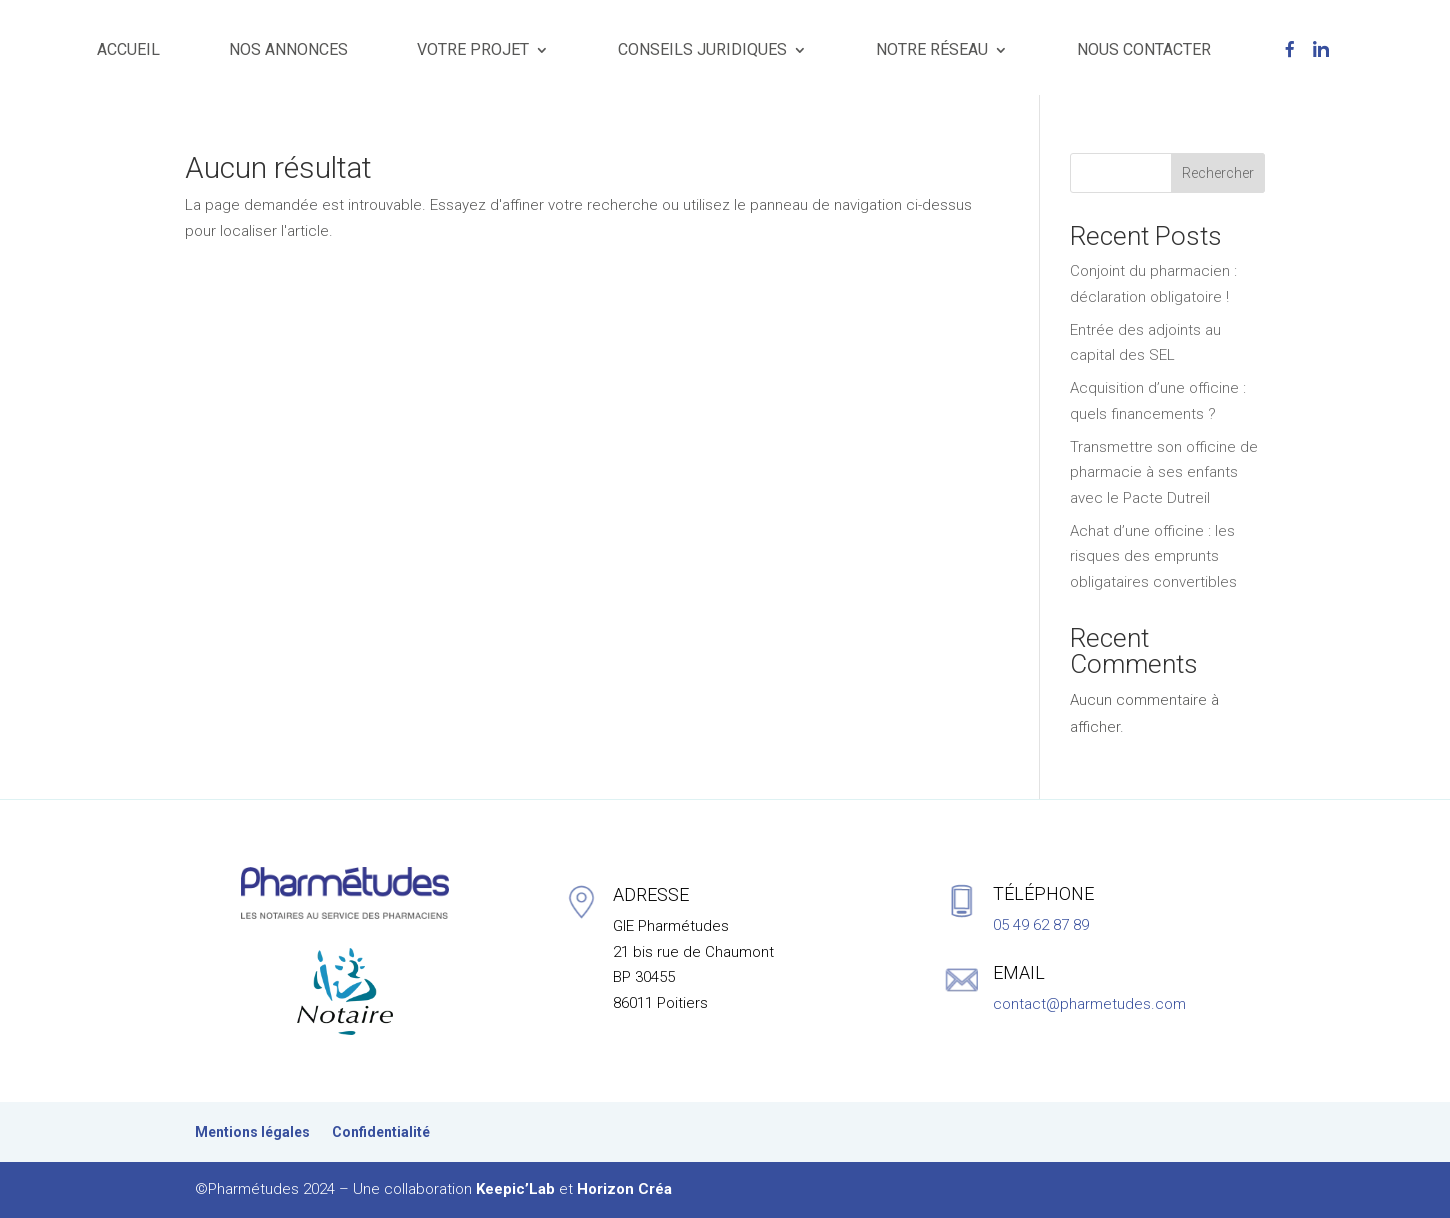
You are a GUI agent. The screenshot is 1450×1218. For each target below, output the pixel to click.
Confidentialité (381, 1132)
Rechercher (1218, 173)
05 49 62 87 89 (1041, 925)
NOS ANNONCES (288, 49)
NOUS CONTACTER (1144, 49)
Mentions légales (252, 1132)
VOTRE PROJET (473, 49)
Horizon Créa (624, 1189)
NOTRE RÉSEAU (932, 49)
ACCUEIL (128, 49)
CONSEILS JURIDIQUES (702, 49)
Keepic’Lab (515, 1189)
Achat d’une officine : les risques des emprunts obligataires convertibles (1153, 556)
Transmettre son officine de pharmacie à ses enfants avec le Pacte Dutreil (1164, 472)
